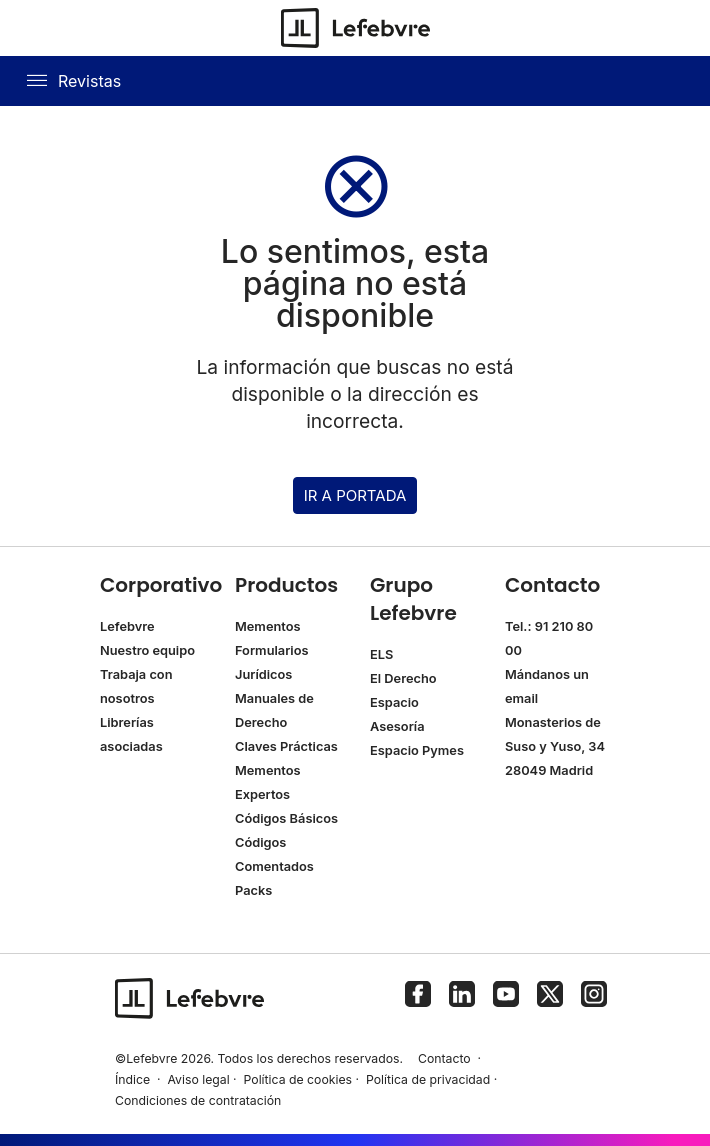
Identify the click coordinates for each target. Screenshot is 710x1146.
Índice (132, 1079)
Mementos (268, 626)
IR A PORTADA (355, 495)
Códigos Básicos (286, 818)
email (521, 698)
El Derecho (403, 678)
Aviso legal (198, 1079)
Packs (253, 890)
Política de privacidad (428, 1079)
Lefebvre (127, 626)
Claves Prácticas (286, 746)
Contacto (444, 1058)
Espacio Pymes (417, 750)
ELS (381, 654)
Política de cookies (298, 1079)
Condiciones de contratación (198, 1100)
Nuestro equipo (147, 650)
